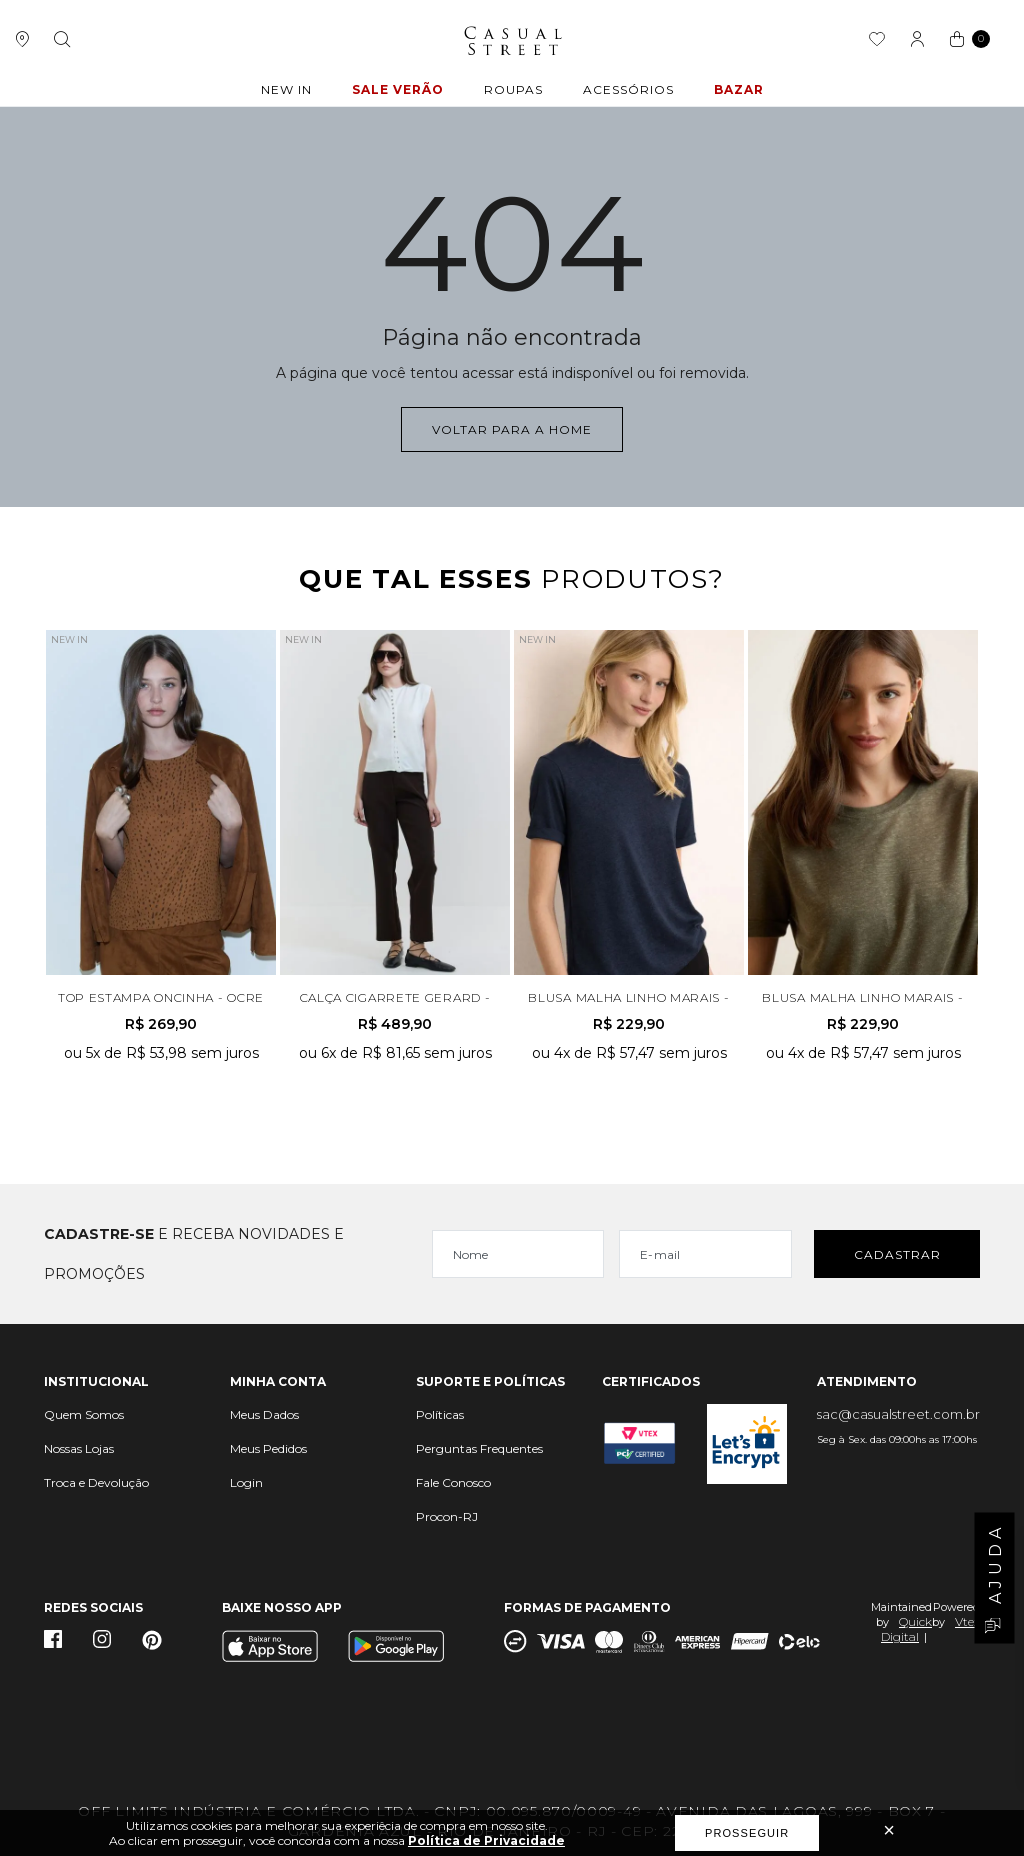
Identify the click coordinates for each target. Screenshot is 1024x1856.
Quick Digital (906, 1629)
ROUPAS (513, 89)
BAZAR (739, 89)
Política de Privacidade (486, 1840)
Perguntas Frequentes (479, 1448)
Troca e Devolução (96, 1482)
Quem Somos (84, 1414)
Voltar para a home (512, 429)
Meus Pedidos (268, 1448)
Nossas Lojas (79, 1448)
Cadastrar (897, 1254)
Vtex (967, 1621)
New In (286, 89)
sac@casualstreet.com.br (898, 1414)
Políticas (440, 1414)
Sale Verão (398, 89)
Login (246, 1482)
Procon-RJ (447, 1516)
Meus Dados (264, 1414)
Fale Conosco (453, 1482)
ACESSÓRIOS (628, 89)
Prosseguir (747, 1833)
